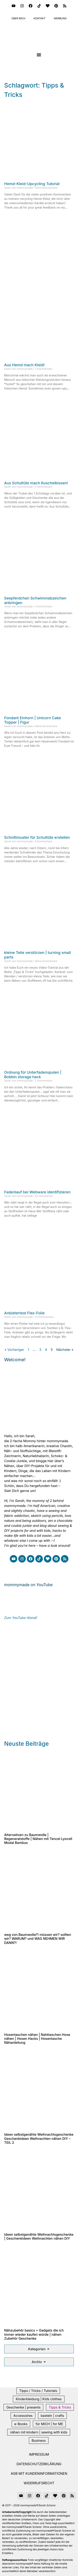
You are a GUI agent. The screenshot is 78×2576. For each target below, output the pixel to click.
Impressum (39, 2454)
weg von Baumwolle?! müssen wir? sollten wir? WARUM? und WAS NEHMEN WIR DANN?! (37, 1939)
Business (39, 2440)
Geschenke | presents (23, 2407)
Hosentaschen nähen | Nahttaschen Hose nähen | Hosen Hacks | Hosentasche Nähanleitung (37, 2039)
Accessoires (23, 2416)
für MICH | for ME (49, 2424)
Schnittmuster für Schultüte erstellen (37, 837)
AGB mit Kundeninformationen (39, 2473)
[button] (39, 54)
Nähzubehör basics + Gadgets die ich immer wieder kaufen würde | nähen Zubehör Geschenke (34, 2334)
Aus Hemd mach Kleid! (24, 365)
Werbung (60, 18)
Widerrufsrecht (39, 2483)
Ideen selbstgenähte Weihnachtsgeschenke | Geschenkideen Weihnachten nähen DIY (38, 2236)
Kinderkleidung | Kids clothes (39, 2399)
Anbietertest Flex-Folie (24, 1313)
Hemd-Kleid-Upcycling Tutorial (31, 184)
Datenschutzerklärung (39, 2464)
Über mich (18, 18)
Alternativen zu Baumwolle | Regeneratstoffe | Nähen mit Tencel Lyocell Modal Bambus (38, 1839)
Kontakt (40, 18)
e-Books (21, 2424)
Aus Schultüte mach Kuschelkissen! (36, 483)
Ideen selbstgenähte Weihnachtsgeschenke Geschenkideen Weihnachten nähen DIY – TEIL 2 (38, 2138)
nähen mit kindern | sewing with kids (38, 2432)
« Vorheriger (14, 1350)
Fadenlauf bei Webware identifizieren (37, 1192)
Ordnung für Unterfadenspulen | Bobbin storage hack (32, 1074)
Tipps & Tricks (60, 2407)
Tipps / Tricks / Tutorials (38, 2391)
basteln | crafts (52, 2416)
